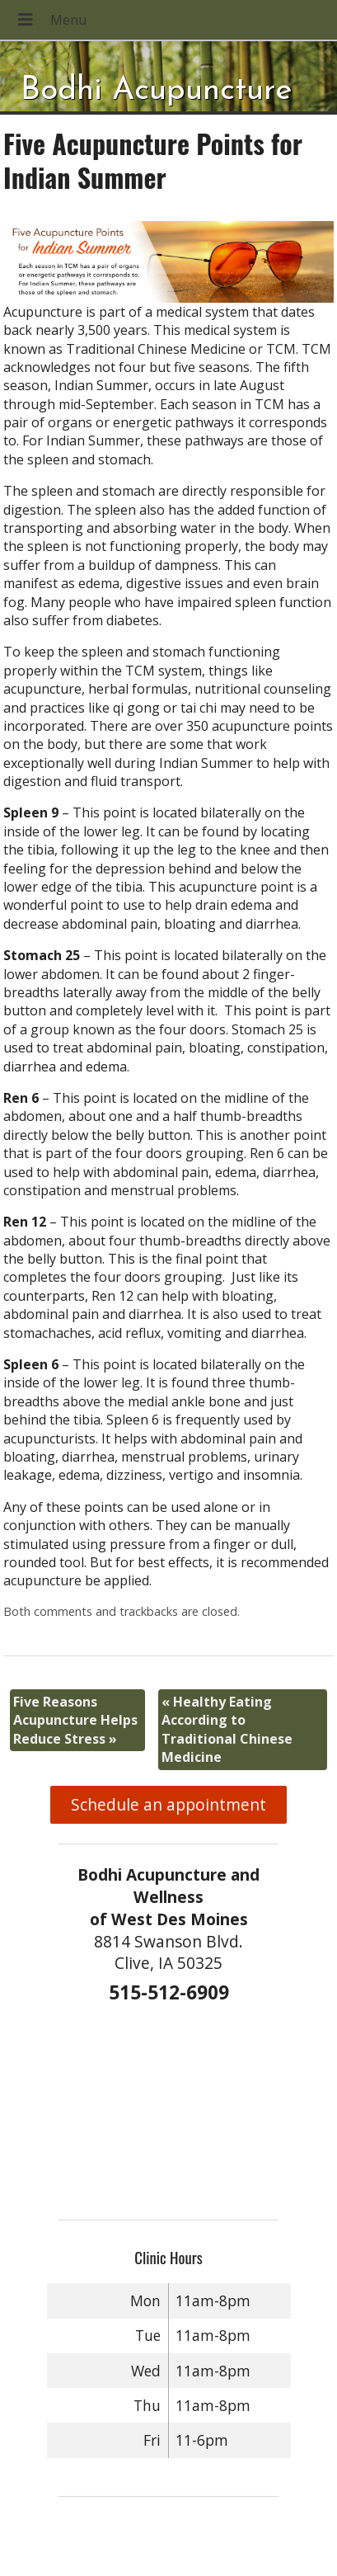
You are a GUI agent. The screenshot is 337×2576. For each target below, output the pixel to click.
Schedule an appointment (168, 1804)
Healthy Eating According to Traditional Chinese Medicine (227, 1729)
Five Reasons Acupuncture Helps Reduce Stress (75, 1720)
